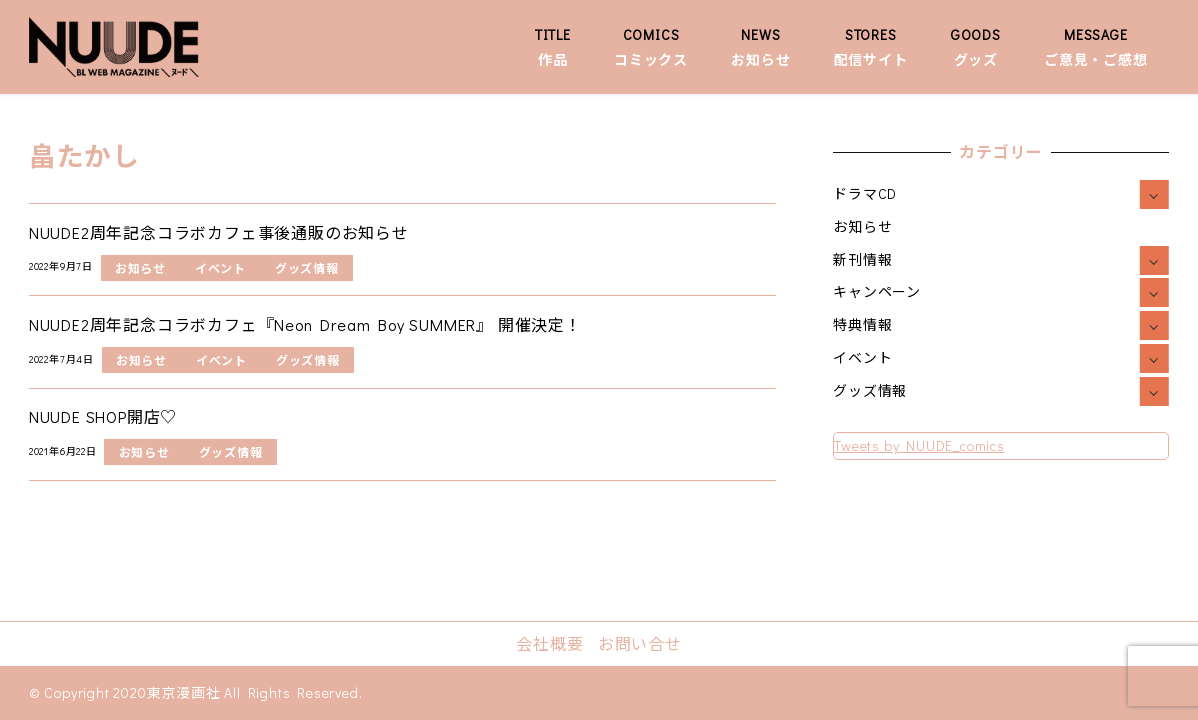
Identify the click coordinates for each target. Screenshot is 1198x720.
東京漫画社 (184, 692)
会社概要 (549, 643)
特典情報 (862, 324)
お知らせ (862, 226)
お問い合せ (640, 643)
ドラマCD (865, 193)
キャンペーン (877, 291)
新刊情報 (862, 259)
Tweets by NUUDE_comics (919, 445)
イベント (862, 357)
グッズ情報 (870, 390)
